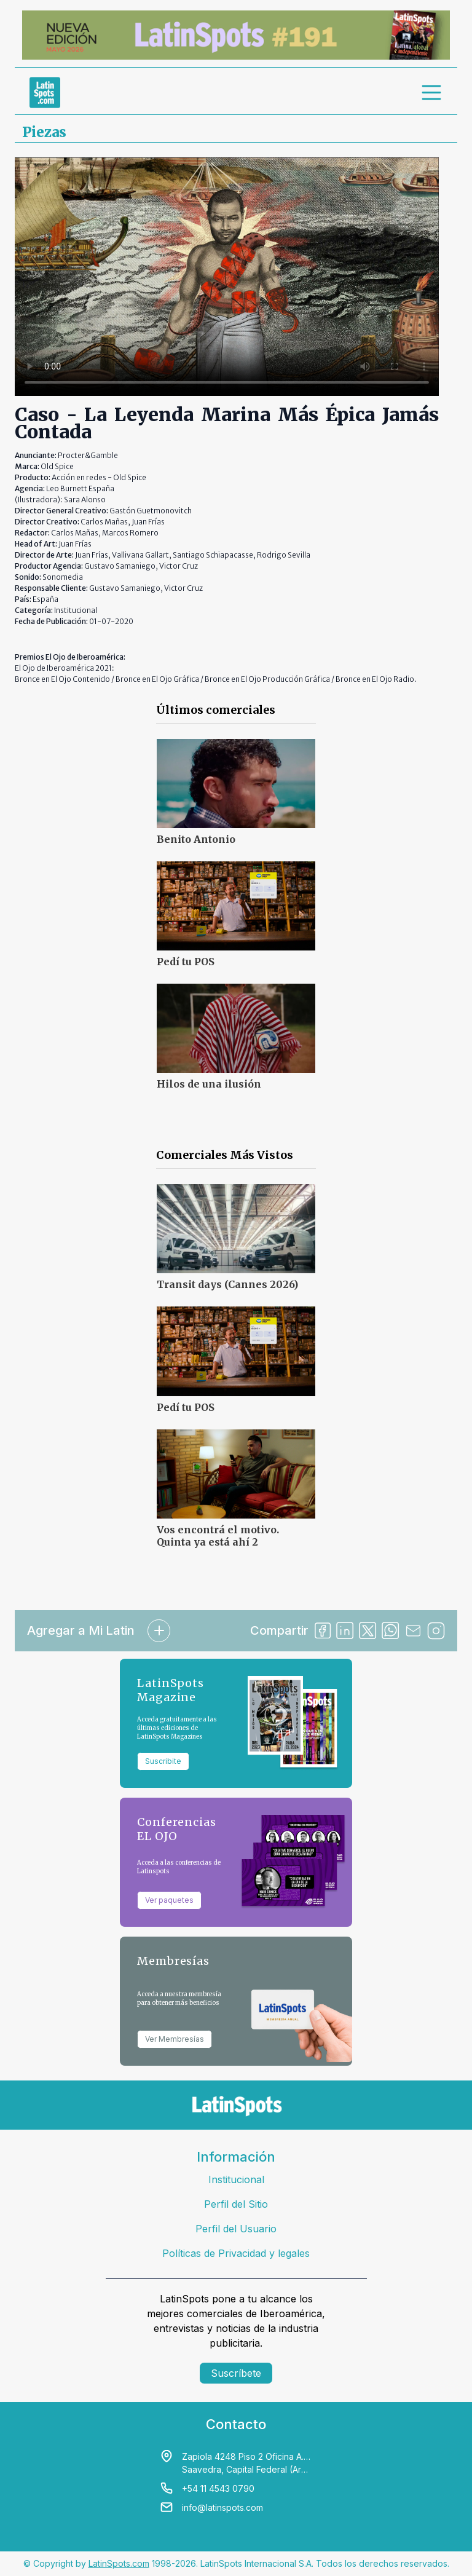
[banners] (236, 35)
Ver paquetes (169, 1900)
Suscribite (163, 1761)
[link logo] (45, 92)
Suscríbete (236, 2373)
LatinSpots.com (118, 2563)
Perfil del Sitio (236, 2204)
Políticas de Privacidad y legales (236, 2253)
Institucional (236, 2179)
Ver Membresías (174, 2039)
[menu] (432, 92)
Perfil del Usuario (236, 2228)
